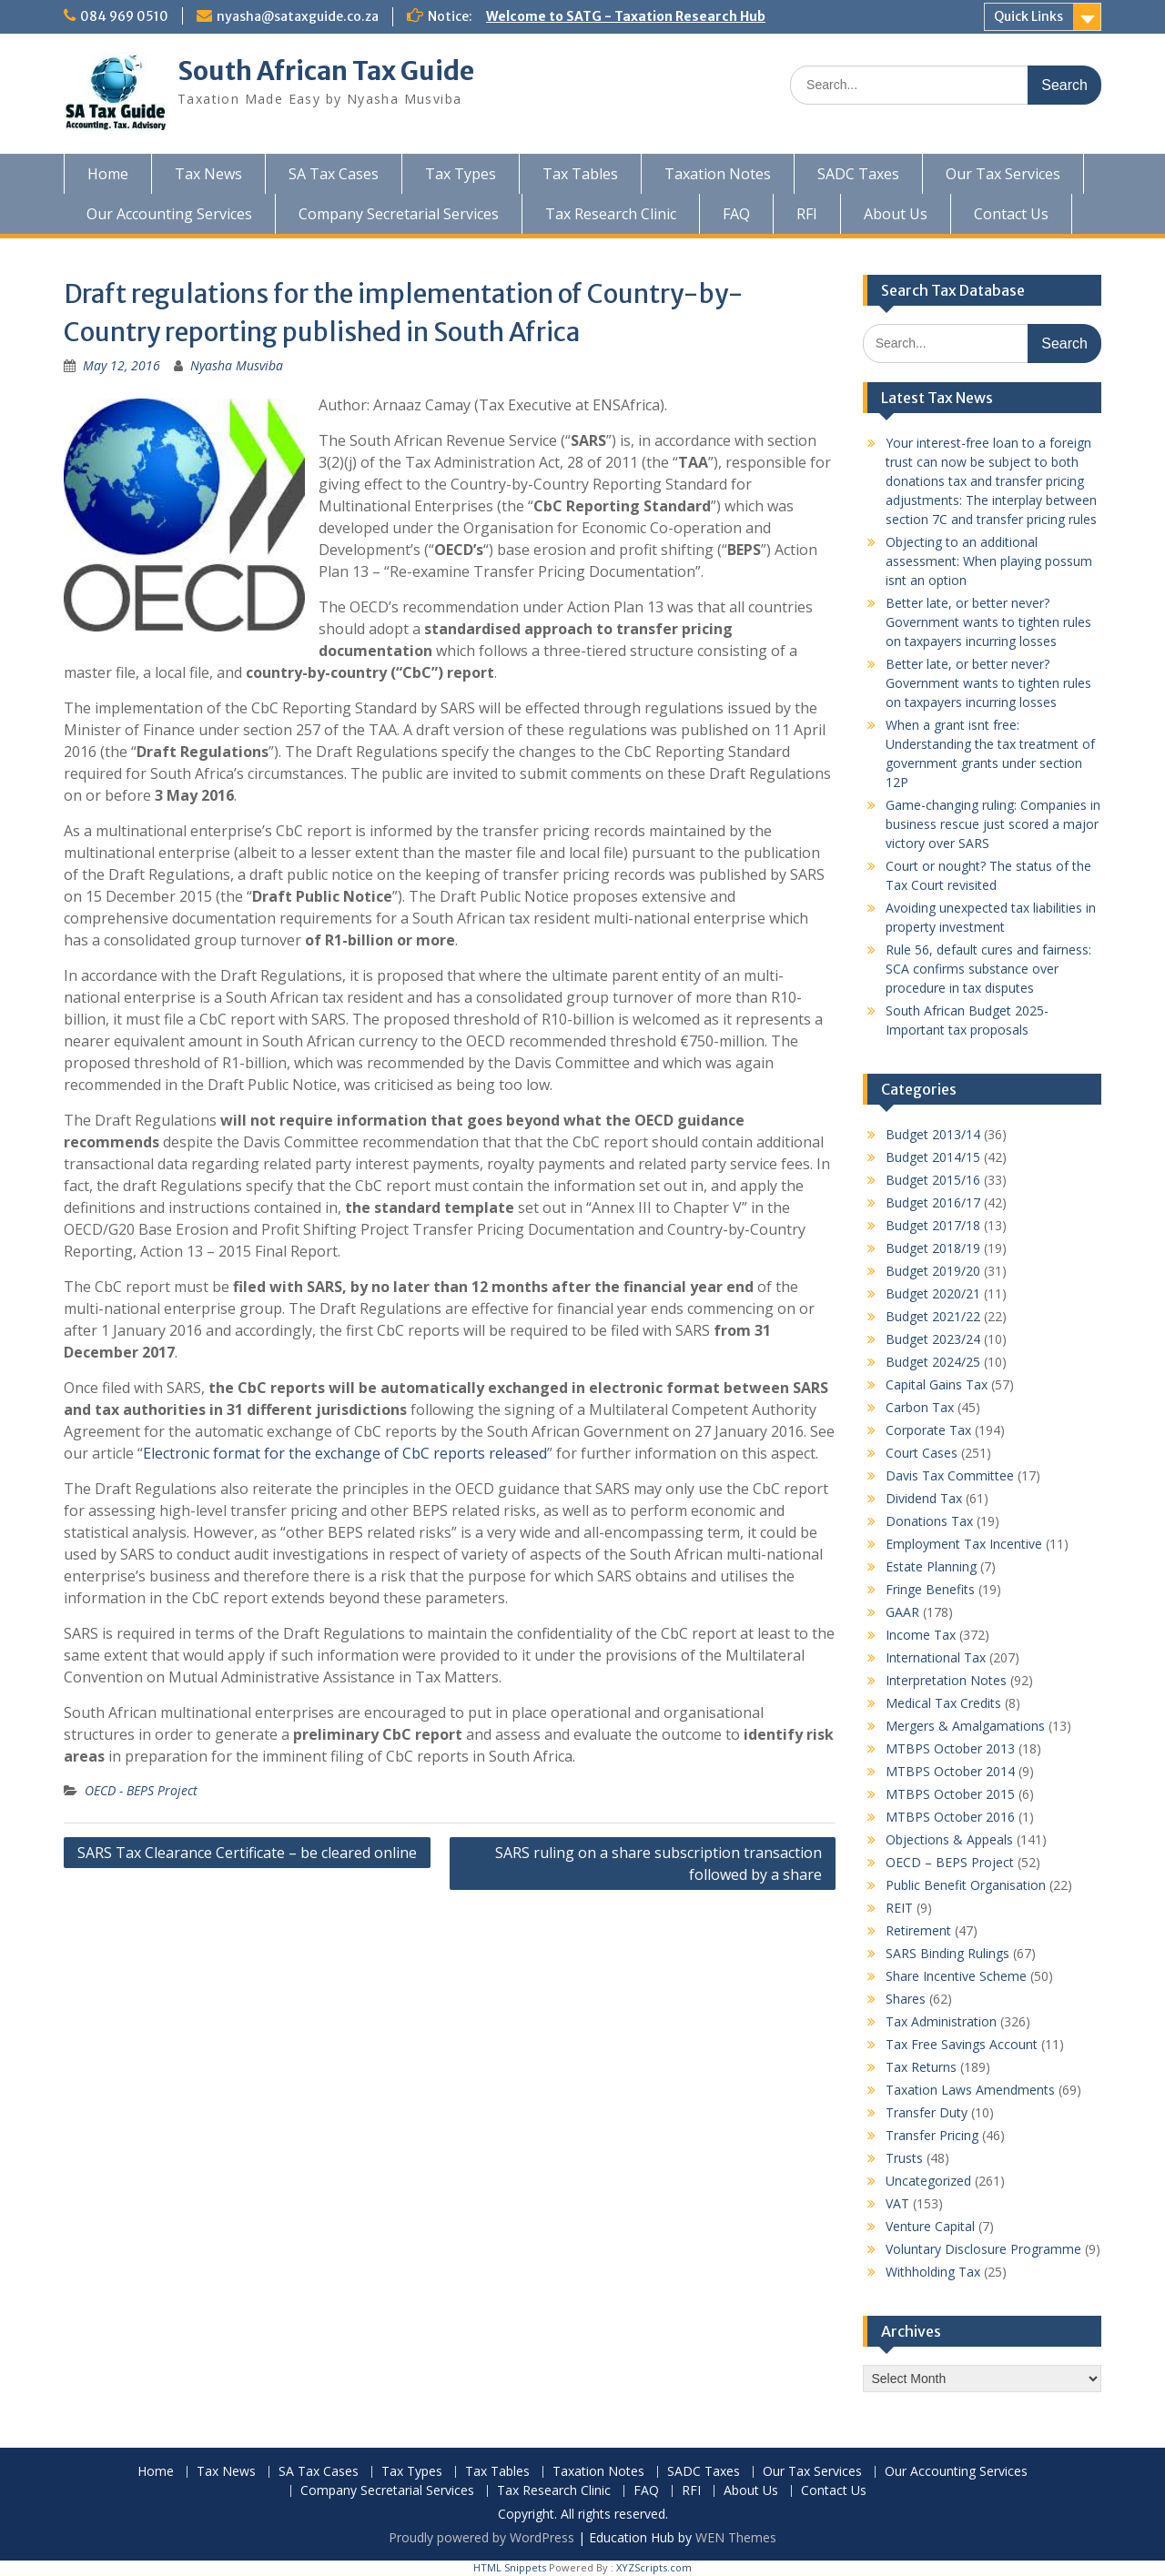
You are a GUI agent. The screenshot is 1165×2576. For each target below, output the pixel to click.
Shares (906, 1998)
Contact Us (1011, 214)
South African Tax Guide (325, 71)
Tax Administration (941, 2021)
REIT (899, 1907)
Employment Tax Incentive (964, 1543)
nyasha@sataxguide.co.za (298, 16)
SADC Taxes (858, 174)
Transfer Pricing (932, 2135)
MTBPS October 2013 (950, 1748)
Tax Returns (921, 2067)
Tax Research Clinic (610, 214)
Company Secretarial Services (399, 214)
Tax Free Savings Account (962, 2044)
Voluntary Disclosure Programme (983, 2249)
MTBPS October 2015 (950, 1794)
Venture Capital (930, 2226)
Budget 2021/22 (933, 1316)
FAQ (736, 214)
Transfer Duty (926, 2112)
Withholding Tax (933, 2271)
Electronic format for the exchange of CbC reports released (345, 1453)
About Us (895, 214)
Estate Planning (931, 1566)
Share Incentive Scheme (956, 1976)
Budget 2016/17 (933, 1202)
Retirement (918, 1930)
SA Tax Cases (334, 174)
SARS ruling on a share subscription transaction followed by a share (658, 1863)
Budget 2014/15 (933, 1157)
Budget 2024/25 (933, 1361)
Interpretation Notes (946, 1680)
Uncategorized (928, 2180)
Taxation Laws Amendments (970, 2089)
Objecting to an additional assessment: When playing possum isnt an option (989, 561)
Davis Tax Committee (950, 1475)
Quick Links (1028, 16)
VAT (897, 2203)
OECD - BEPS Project (141, 1790)
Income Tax (921, 1634)
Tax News (208, 174)
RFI (806, 214)
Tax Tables (580, 174)
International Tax (936, 1657)
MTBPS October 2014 (950, 1771)
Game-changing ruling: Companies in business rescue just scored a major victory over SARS (993, 824)
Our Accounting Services (169, 214)
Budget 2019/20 (933, 1270)
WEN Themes (735, 2537)
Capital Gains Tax (937, 1384)
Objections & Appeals (949, 1839)
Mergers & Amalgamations (965, 1725)
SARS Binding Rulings (947, 1953)
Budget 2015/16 (933, 1179)
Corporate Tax (928, 1430)
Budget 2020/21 (933, 1293)
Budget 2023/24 (933, 1339)
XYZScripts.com (654, 2567)
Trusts (904, 2158)
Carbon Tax (920, 1407)
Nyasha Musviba (236, 365)
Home (107, 174)
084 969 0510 (124, 16)
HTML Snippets (509, 2567)
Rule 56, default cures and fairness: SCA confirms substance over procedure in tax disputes (988, 968)
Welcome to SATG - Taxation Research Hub (625, 16)
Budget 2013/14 (933, 1134)
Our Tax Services (1003, 174)
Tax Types (460, 174)
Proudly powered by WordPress (481, 2537)
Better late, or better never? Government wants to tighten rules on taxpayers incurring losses (988, 622)
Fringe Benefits (930, 1589)
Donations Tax (929, 1521)
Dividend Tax (924, 1498)
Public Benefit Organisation (966, 1885)
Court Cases (921, 1452)
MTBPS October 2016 (950, 1816)
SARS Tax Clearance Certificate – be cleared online (247, 1853)
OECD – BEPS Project (950, 1862)
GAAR (902, 1612)
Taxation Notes (717, 174)
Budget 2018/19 (933, 1248)
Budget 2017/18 (933, 1225)
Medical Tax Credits (943, 1703)
